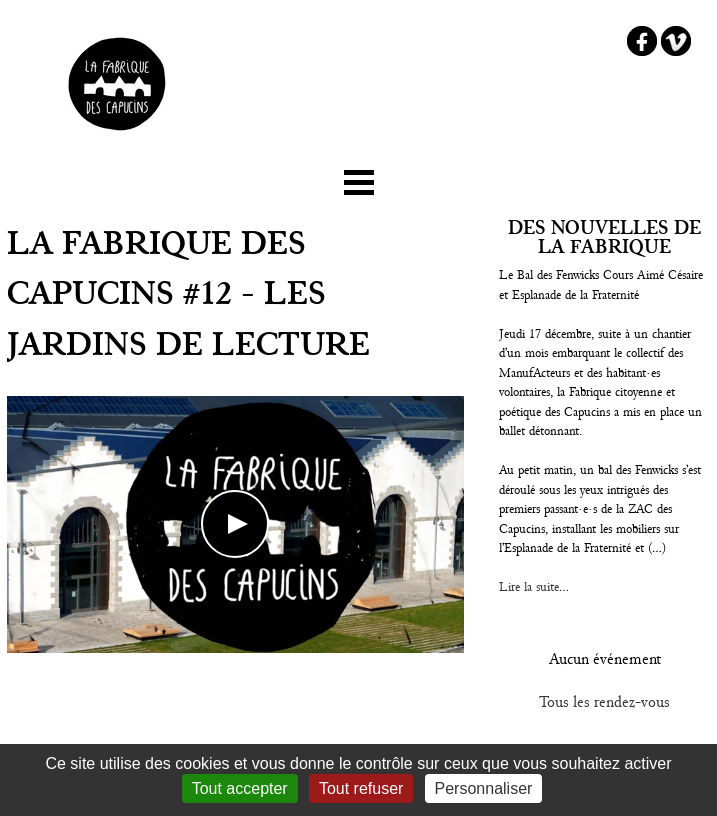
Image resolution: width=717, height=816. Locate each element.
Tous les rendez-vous (604, 702)
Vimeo (676, 41)
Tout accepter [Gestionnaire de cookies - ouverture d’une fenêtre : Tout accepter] (240, 788)
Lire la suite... (534, 587)
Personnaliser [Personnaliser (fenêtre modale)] (484, 788)
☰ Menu (359, 178)
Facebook (642, 41)
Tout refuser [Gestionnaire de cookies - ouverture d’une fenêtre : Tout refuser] (361, 788)
